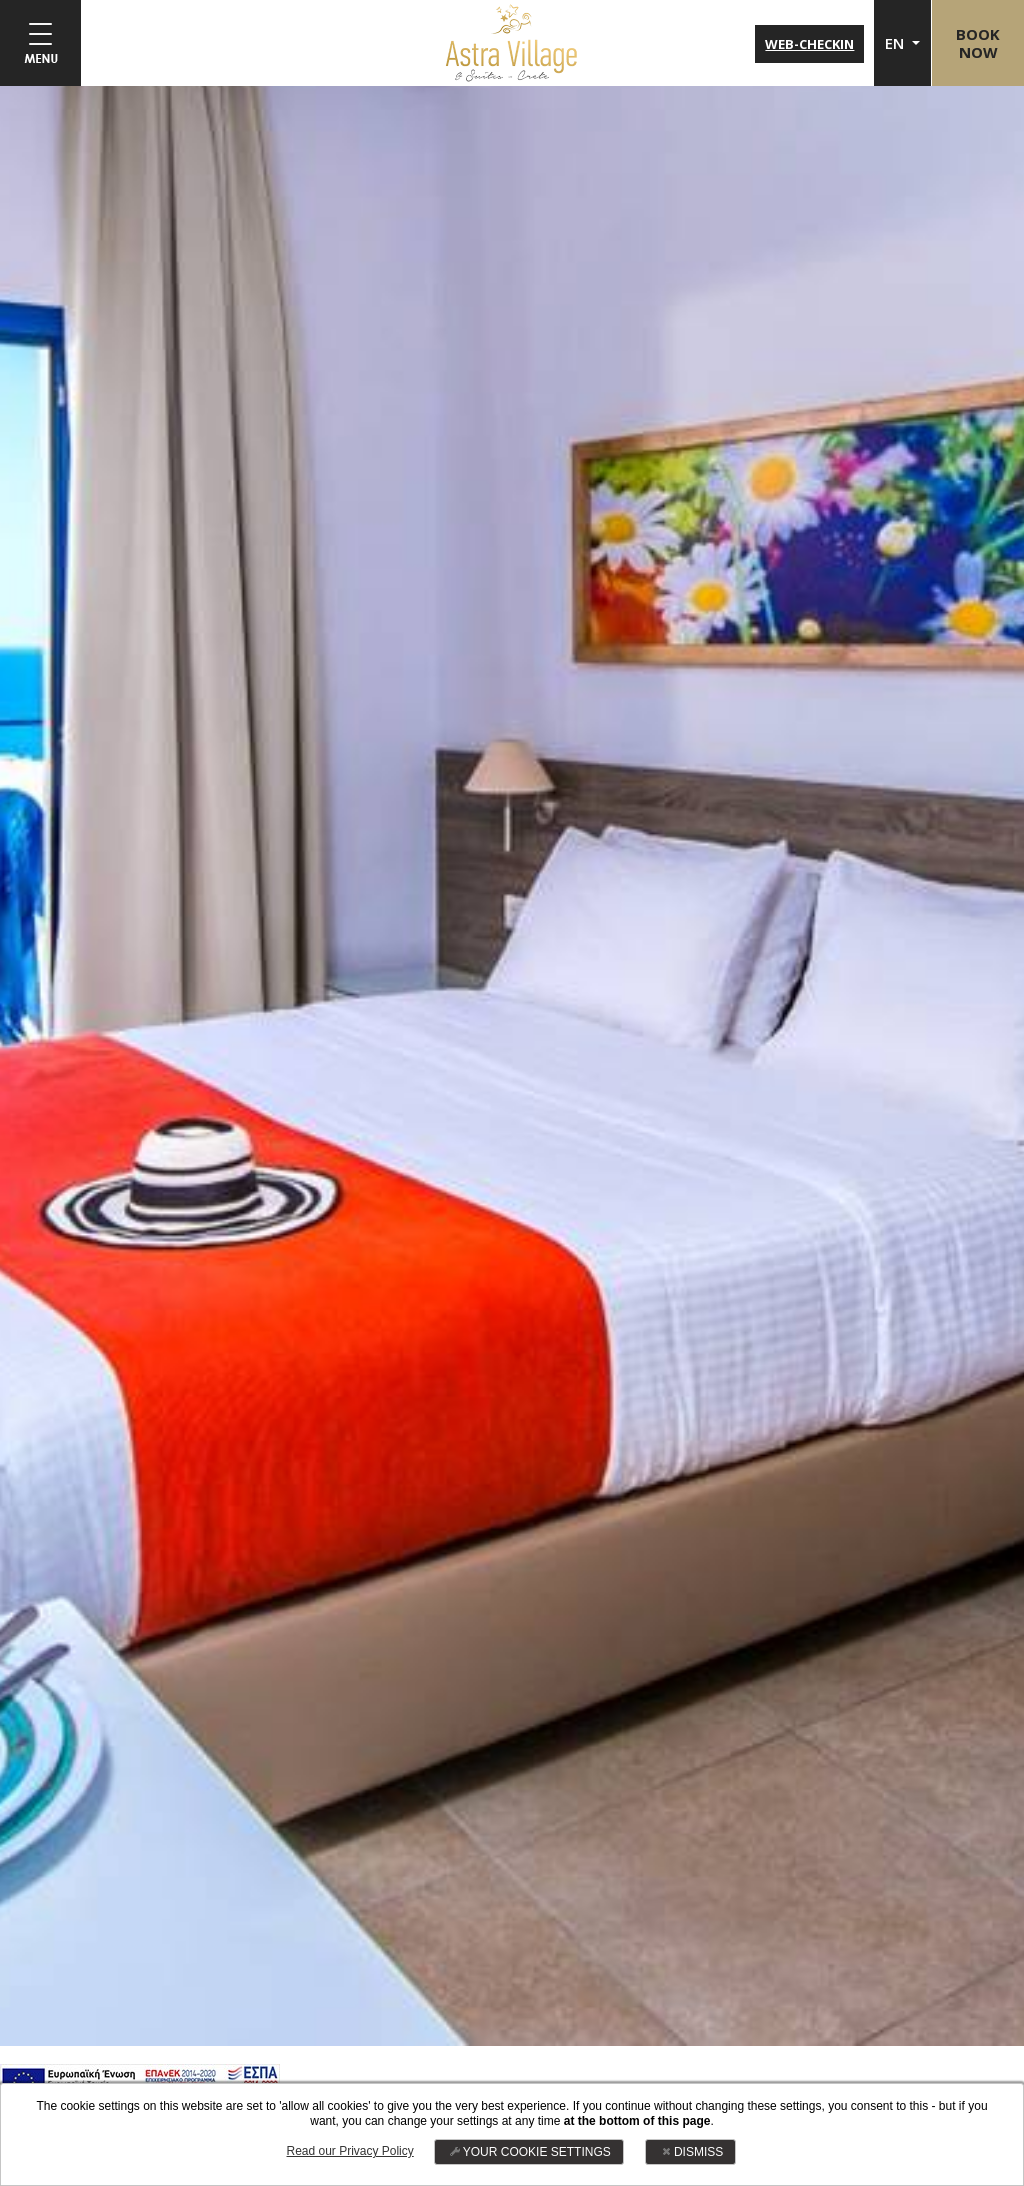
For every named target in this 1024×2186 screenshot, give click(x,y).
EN (894, 43)
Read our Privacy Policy (349, 2151)
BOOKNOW (977, 43)
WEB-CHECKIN (807, 44)
